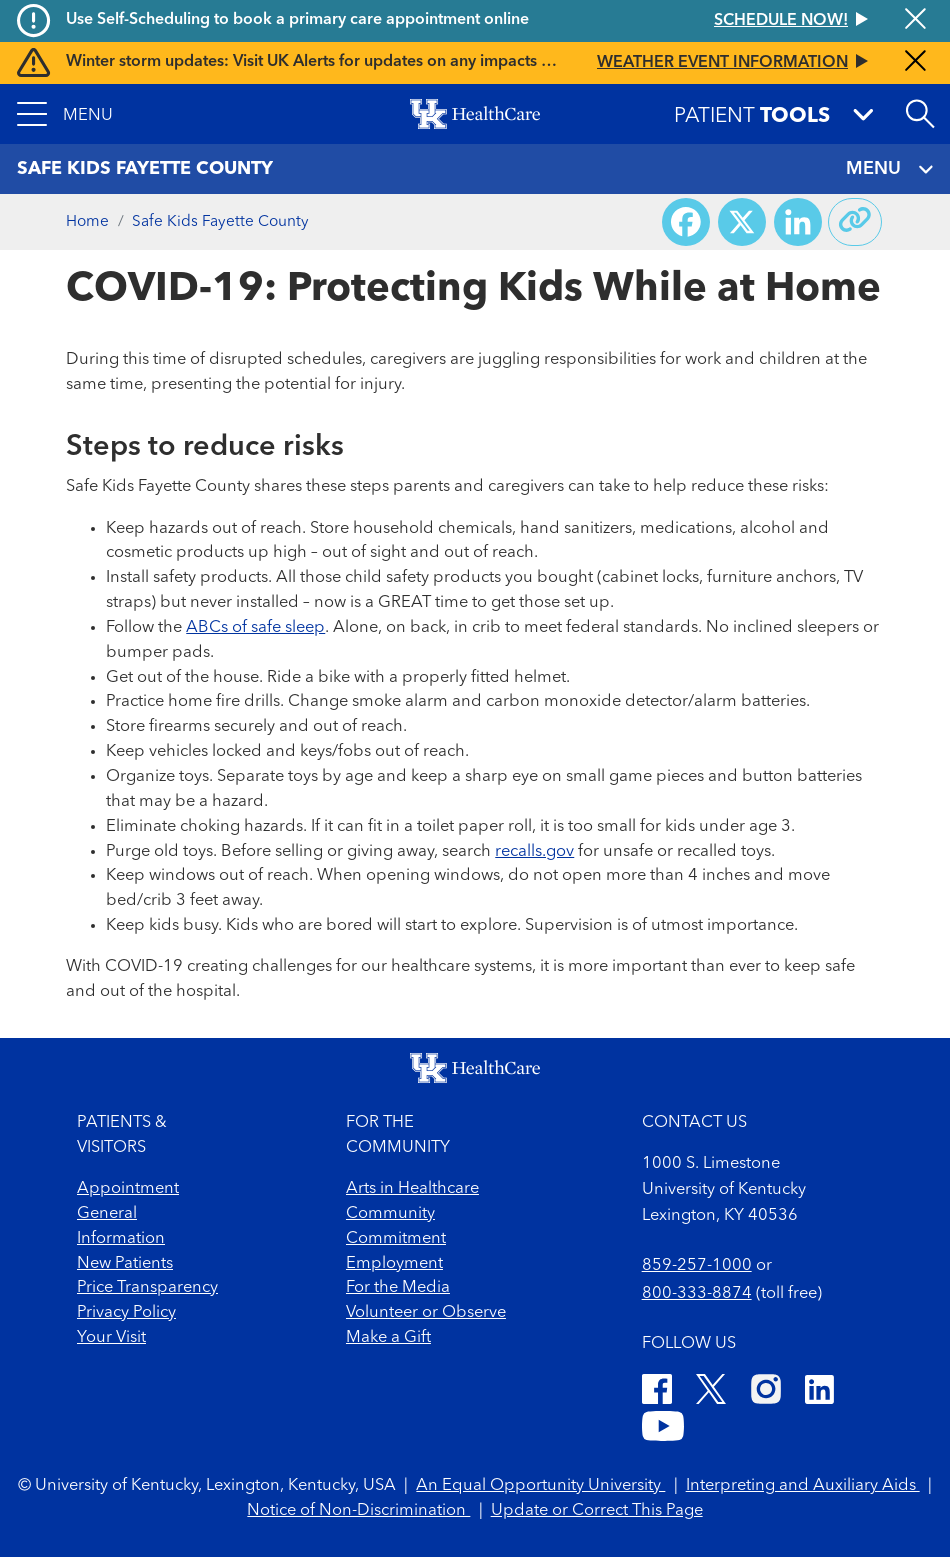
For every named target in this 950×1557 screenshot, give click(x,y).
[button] (65, 114)
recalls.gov (534, 851)
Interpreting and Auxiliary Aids (803, 1485)
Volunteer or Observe (426, 1312)
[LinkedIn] (819, 1393)
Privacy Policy (126, 1312)
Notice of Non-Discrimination (358, 1510)
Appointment (128, 1188)
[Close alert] (915, 21)
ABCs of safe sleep (255, 627)
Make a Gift (388, 1337)
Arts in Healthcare (412, 1188)
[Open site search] (920, 114)
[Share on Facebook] (686, 222)
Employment (394, 1263)
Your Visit (111, 1337)
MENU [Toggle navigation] (889, 169)
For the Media (398, 1287)
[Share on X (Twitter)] (742, 222)
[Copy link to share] (855, 222)
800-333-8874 (697, 1293)
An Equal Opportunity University (540, 1485)
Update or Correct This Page (597, 1510)
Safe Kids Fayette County (220, 222)
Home (87, 222)
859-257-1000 (697, 1265)
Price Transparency (147, 1287)
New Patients (125, 1263)
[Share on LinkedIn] (798, 222)
